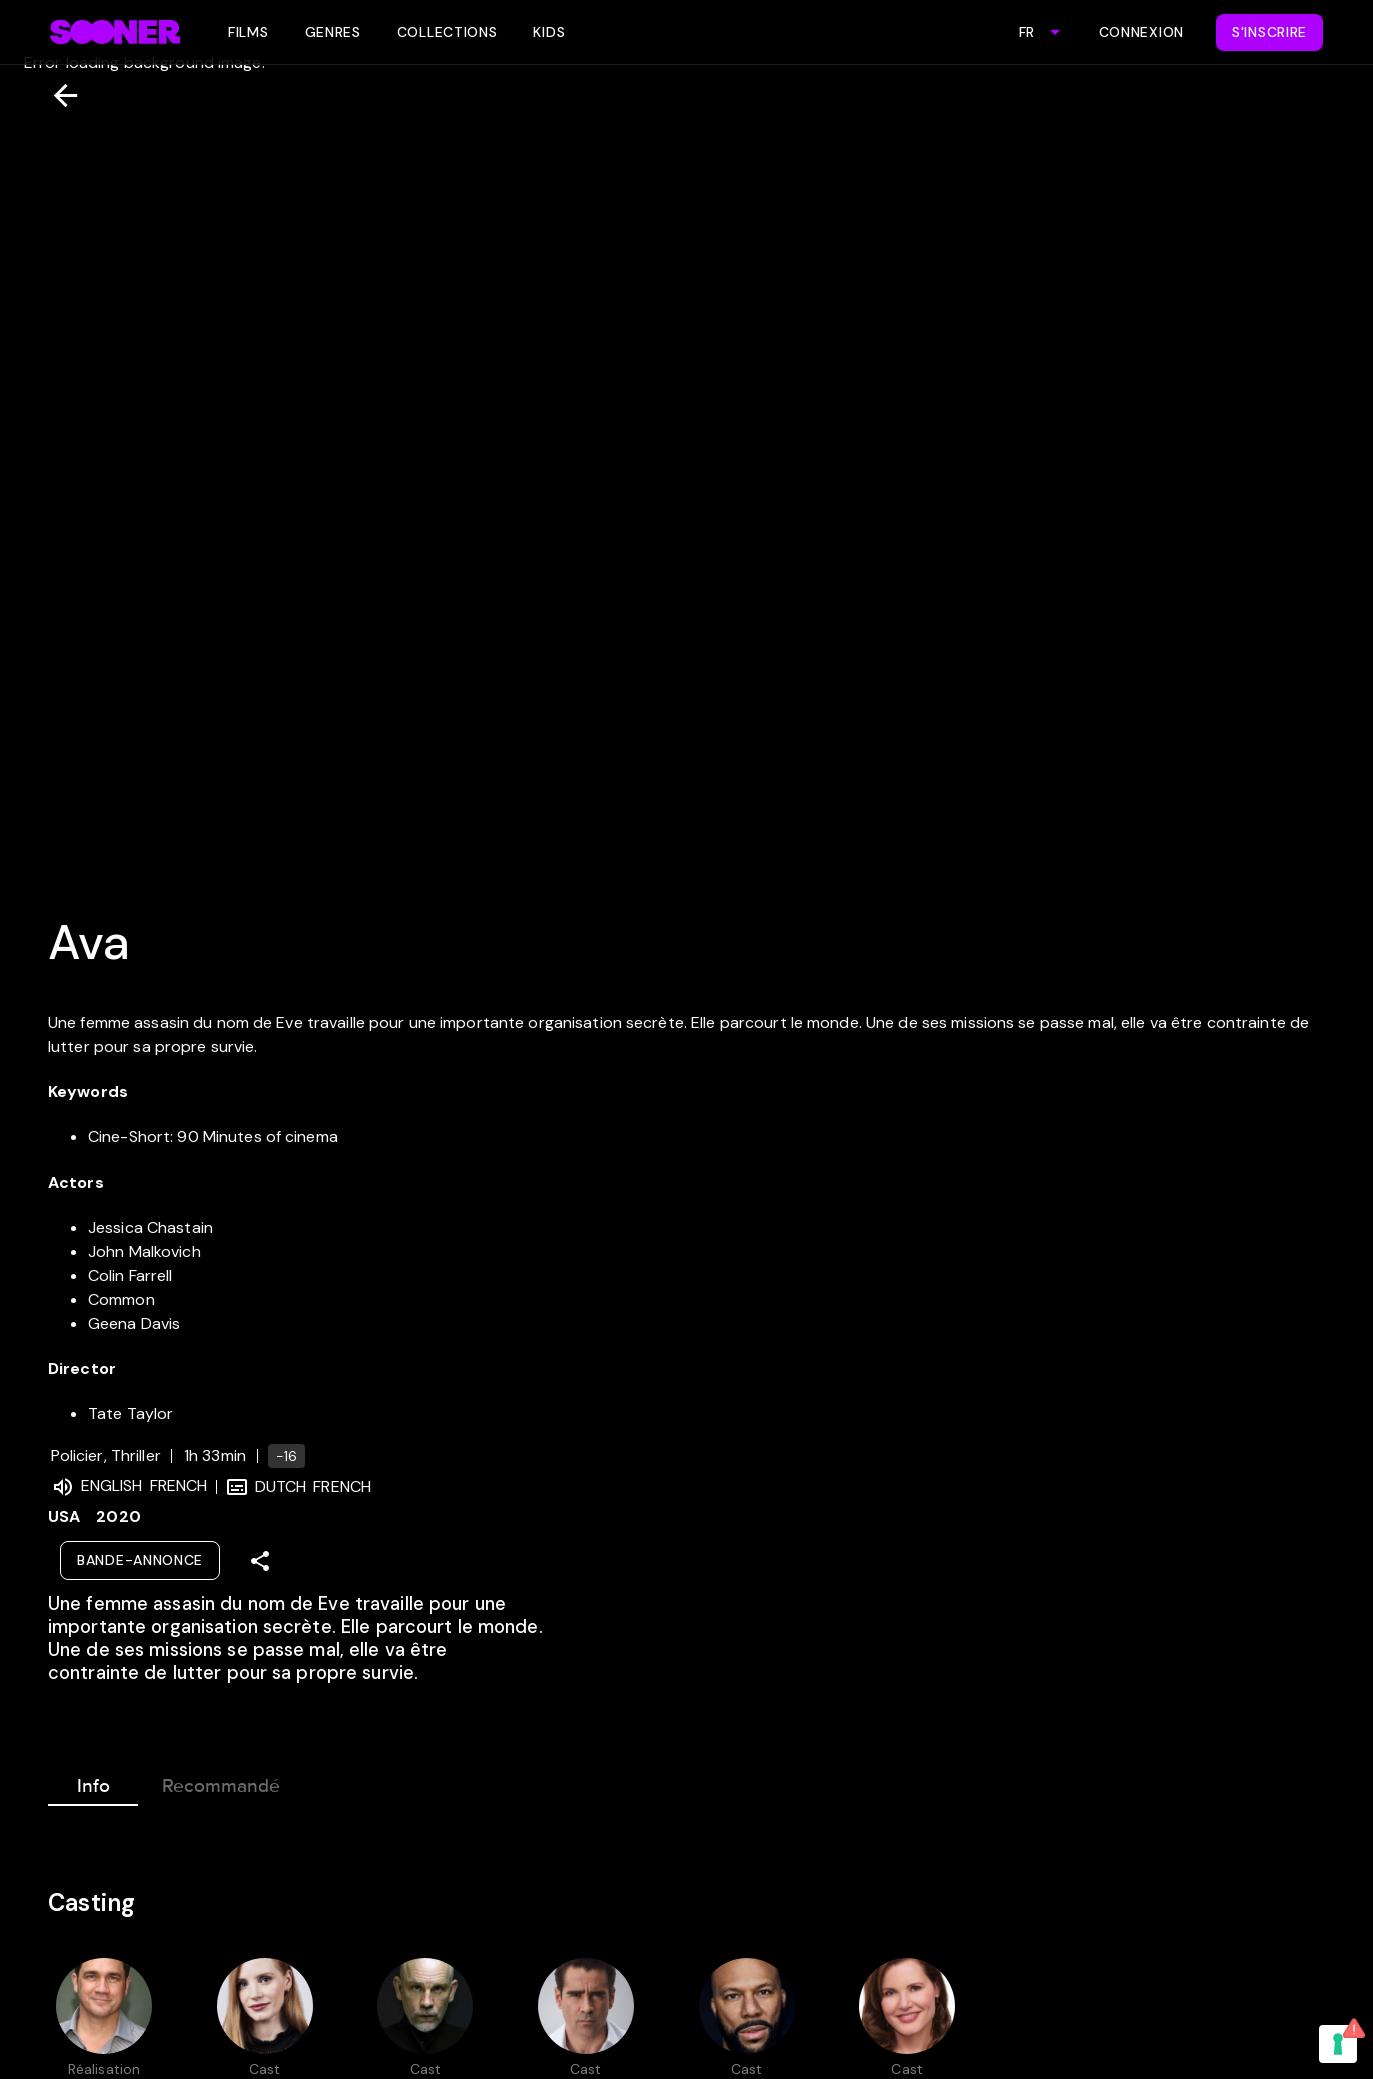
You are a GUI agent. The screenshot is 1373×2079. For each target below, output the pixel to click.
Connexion (1141, 32)
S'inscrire (1269, 32)
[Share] (260, 1561)
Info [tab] (93, 1782)
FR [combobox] (1026, 32)
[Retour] (57, 95)
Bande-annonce (140, 1560)
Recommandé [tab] (221, 1782)
